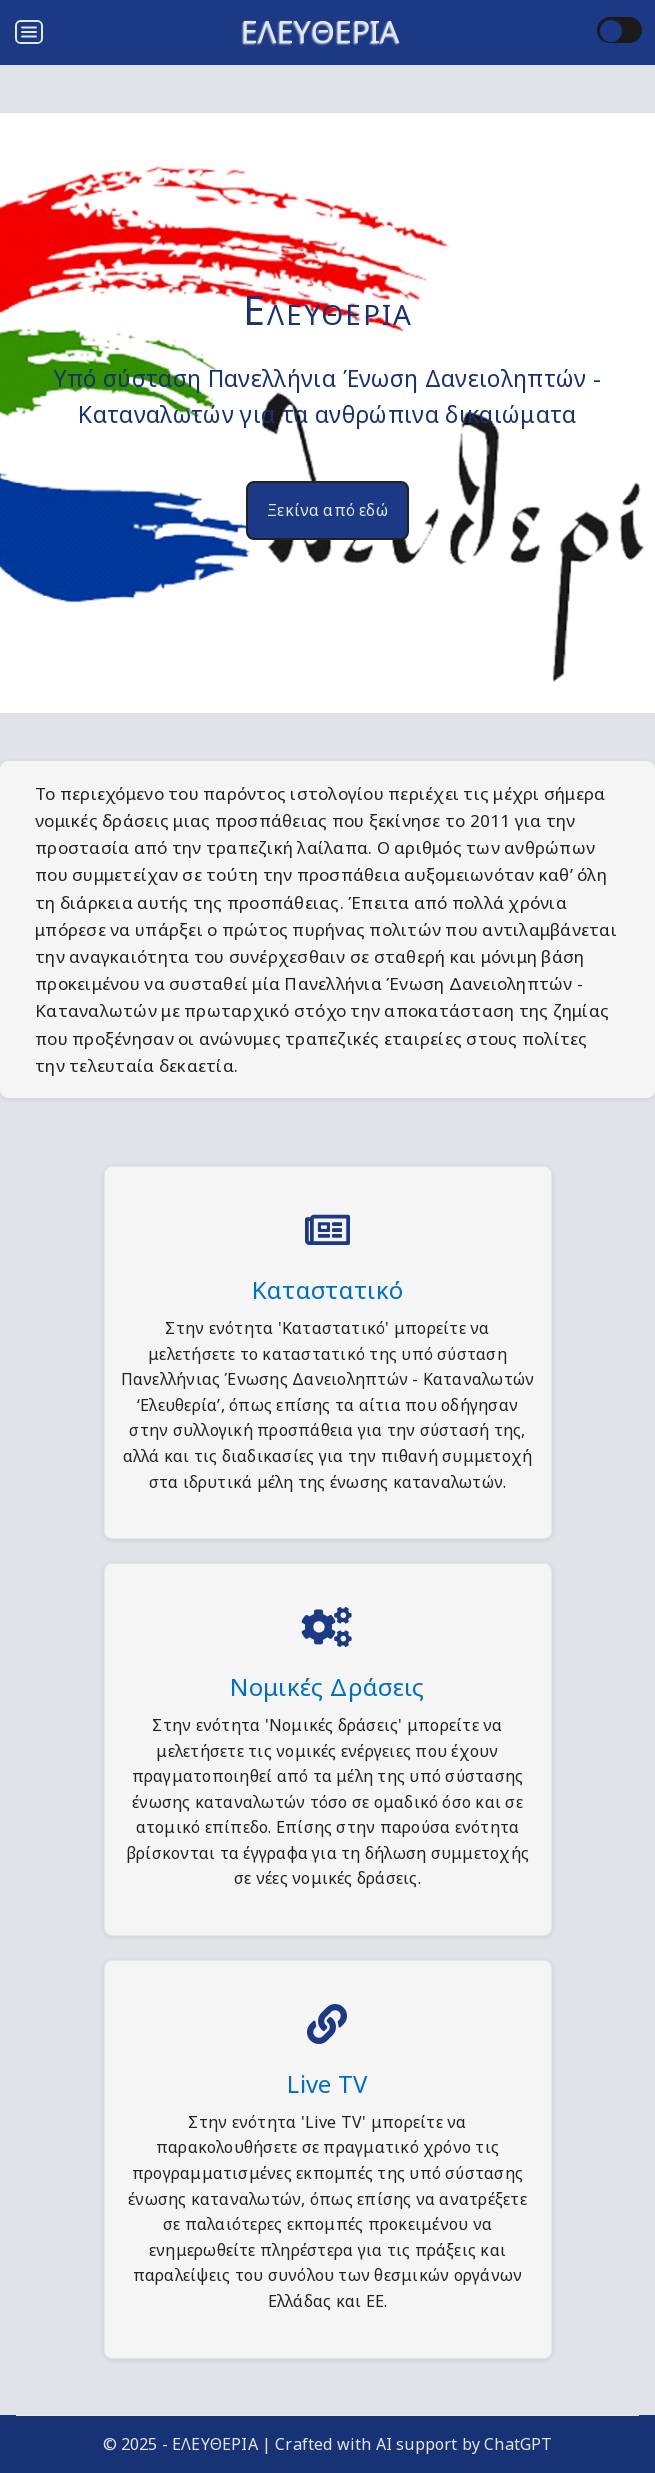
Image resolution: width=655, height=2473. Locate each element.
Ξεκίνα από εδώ (327, 510)
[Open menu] (29, 32)
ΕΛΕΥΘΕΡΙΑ (320, 31)
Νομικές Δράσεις (327, 1686)
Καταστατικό (328, 1289)
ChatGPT (518, 2444)
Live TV (327, 2083)
